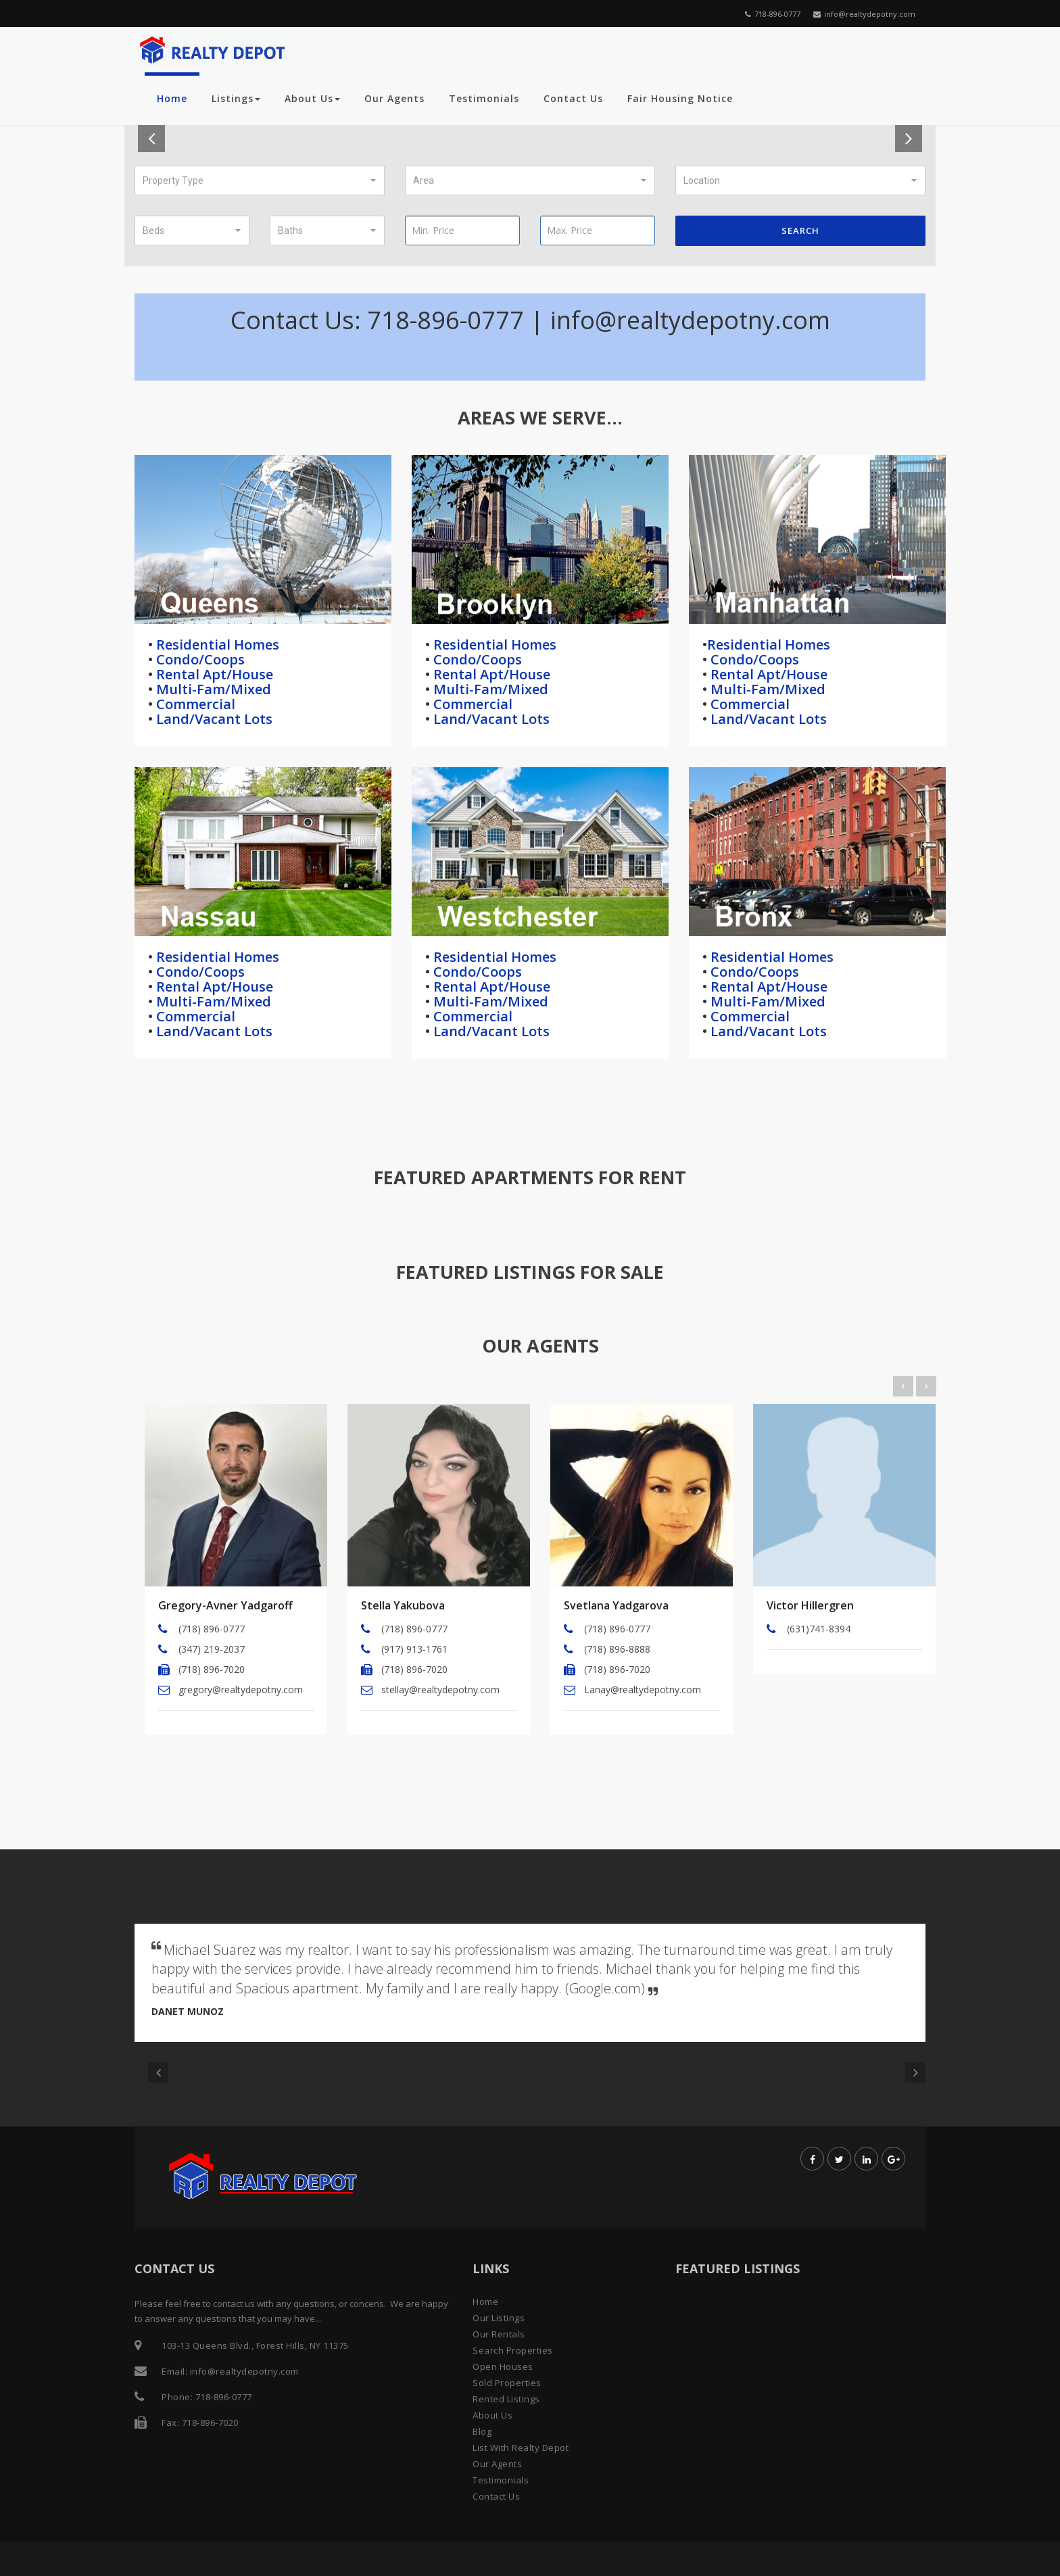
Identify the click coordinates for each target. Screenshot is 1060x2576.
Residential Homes (216, 644)
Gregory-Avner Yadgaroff (225, 1605)
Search (800, 230)
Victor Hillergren (810, 1605)
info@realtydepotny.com (864, 14)
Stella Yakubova (403, 1605)
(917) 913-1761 (414, 1649)
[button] (260, 180)
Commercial (194, 704)
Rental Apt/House (213, 674)
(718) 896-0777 (211, 1628)
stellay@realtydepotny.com (440, 1689)
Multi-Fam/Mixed (212, 689)
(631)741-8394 (818, 1628)
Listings (236, 98)
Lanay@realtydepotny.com (642, 1689)
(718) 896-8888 (617, 1649)
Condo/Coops (199, 659)
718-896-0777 (772, 14)
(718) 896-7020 (211, 1669)
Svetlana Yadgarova (616, 1605)
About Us (312, 98)
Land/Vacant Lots (212, 719)
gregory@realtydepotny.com (240, 1689)
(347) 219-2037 (211, 1649)
